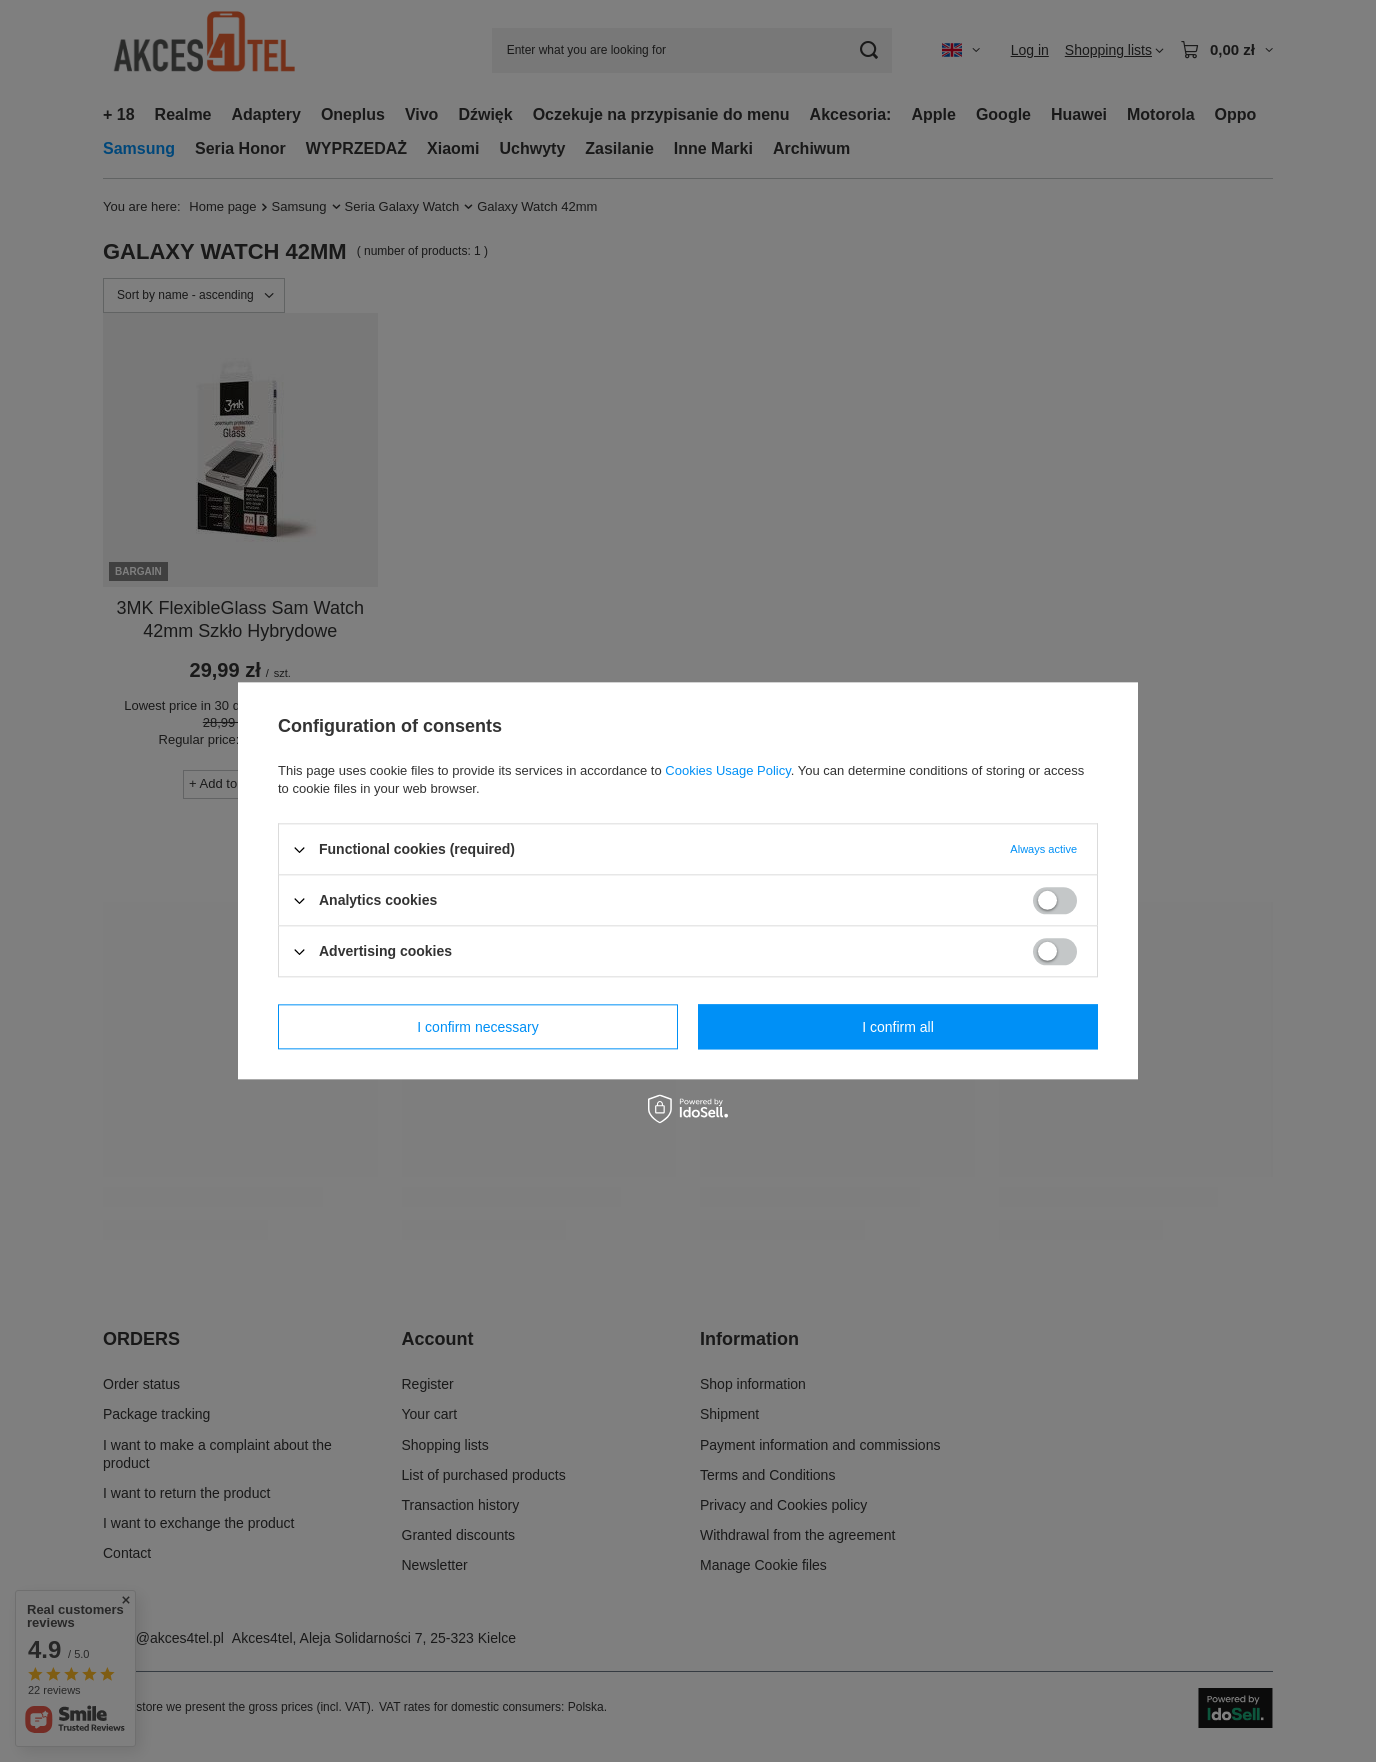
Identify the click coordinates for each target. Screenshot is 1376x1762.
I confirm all (898, 1027)
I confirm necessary (477, 1027)
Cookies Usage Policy (727, 770)
